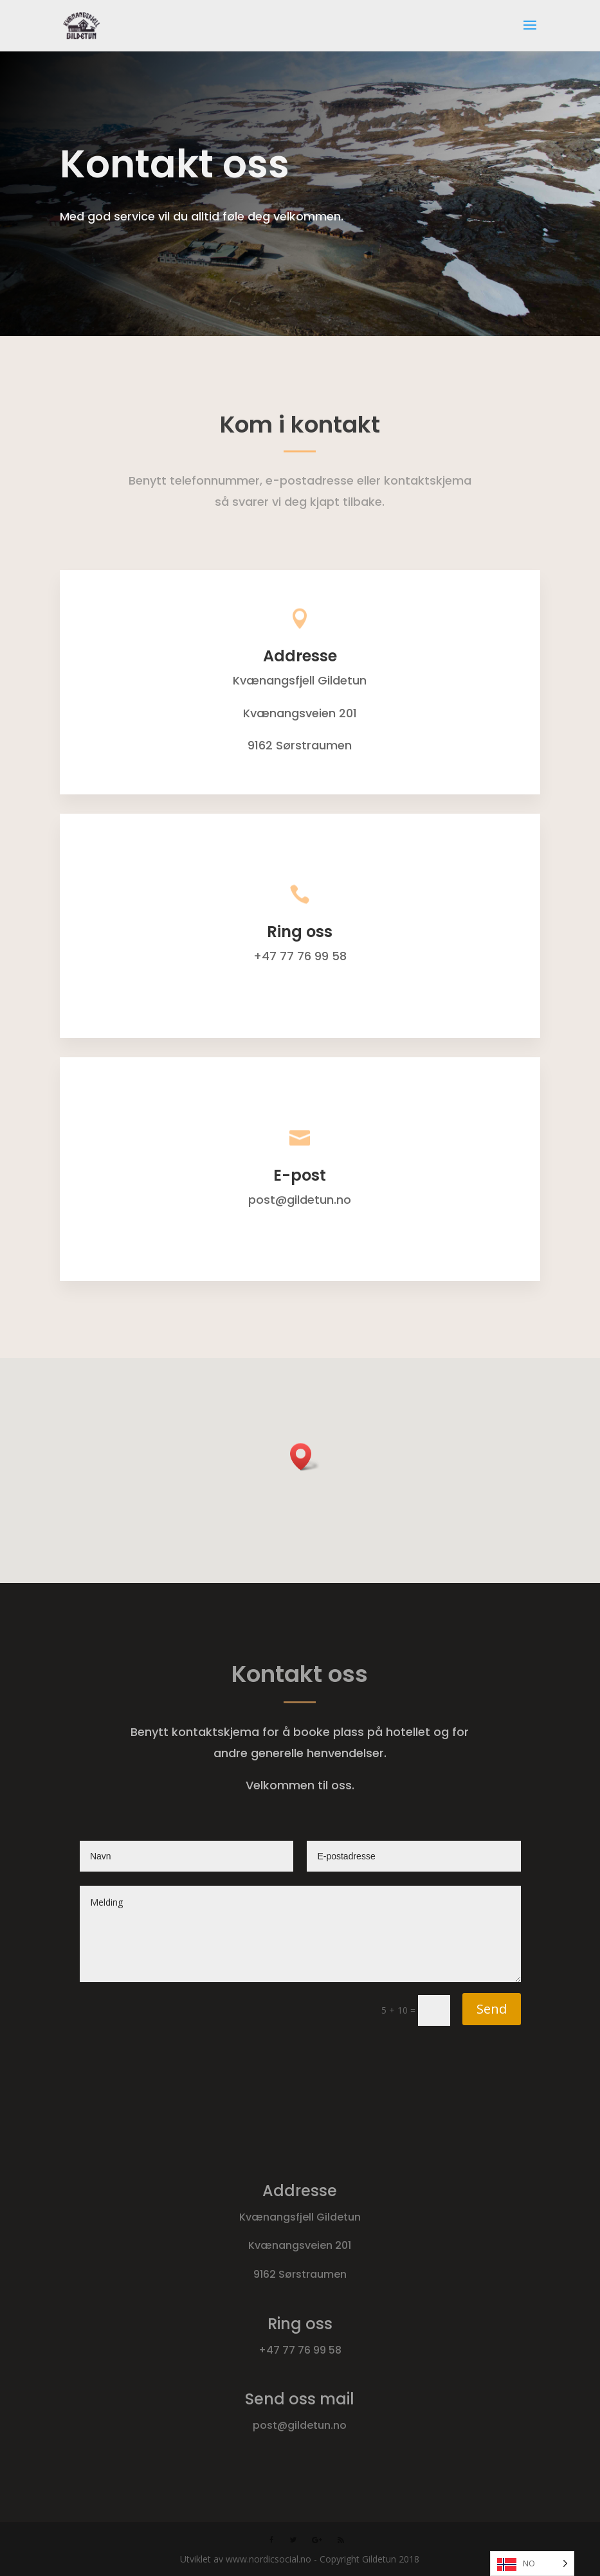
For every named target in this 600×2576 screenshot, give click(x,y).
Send (492, 2008)
